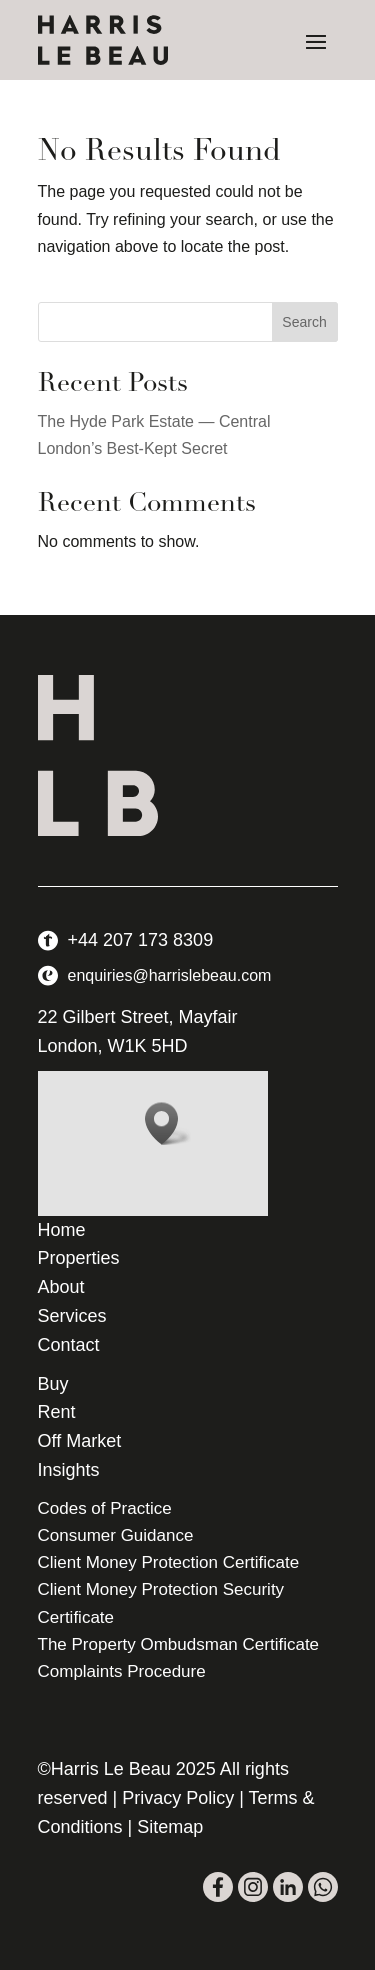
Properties (79, 1258)
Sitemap (170, 1827)
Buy (53, 1384)
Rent (57, 1412)
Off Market (80, 1441)
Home (62, 1230)
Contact (69, 1345)
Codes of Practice (105, 1508)
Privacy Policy (178, 1798)
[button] (168, 1123)
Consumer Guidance (116, 1535)
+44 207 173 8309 (141, 940)
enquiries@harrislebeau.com (170, 975)
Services (72, 1316)
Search (304, 322)
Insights (69, 1470)
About (61, 1287)
